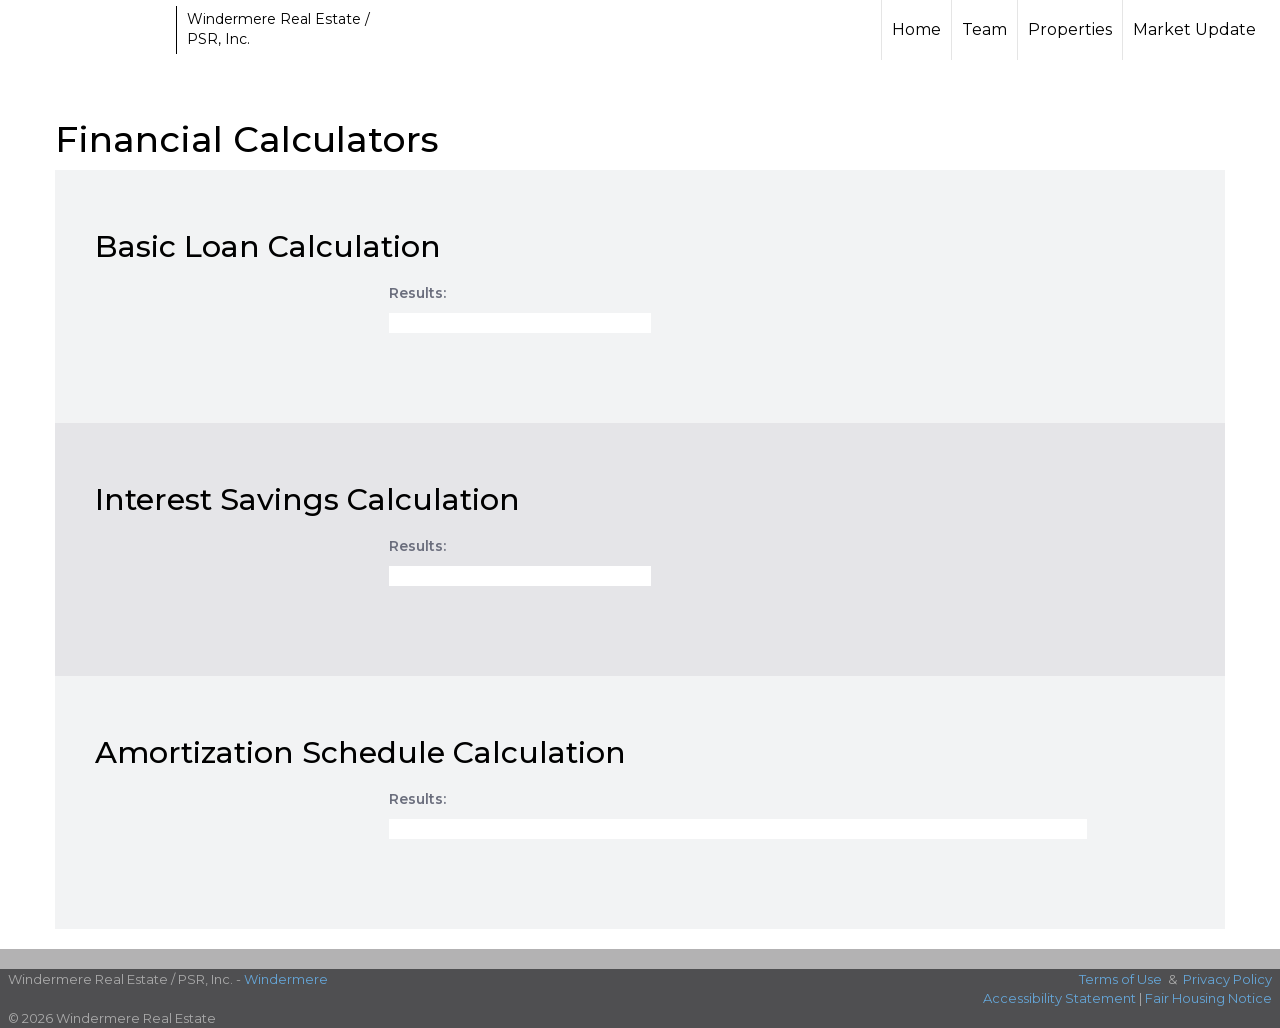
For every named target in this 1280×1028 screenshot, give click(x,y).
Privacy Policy (1227, 979)
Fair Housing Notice (1208, 998)
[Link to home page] (90, 30)
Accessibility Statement (1059, 998)
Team (984, 29)
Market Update (1194, 29)
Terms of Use (1120, 979)
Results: (417, 293)
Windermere (286, 979)
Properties (1070, 29)
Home (916, 29)
